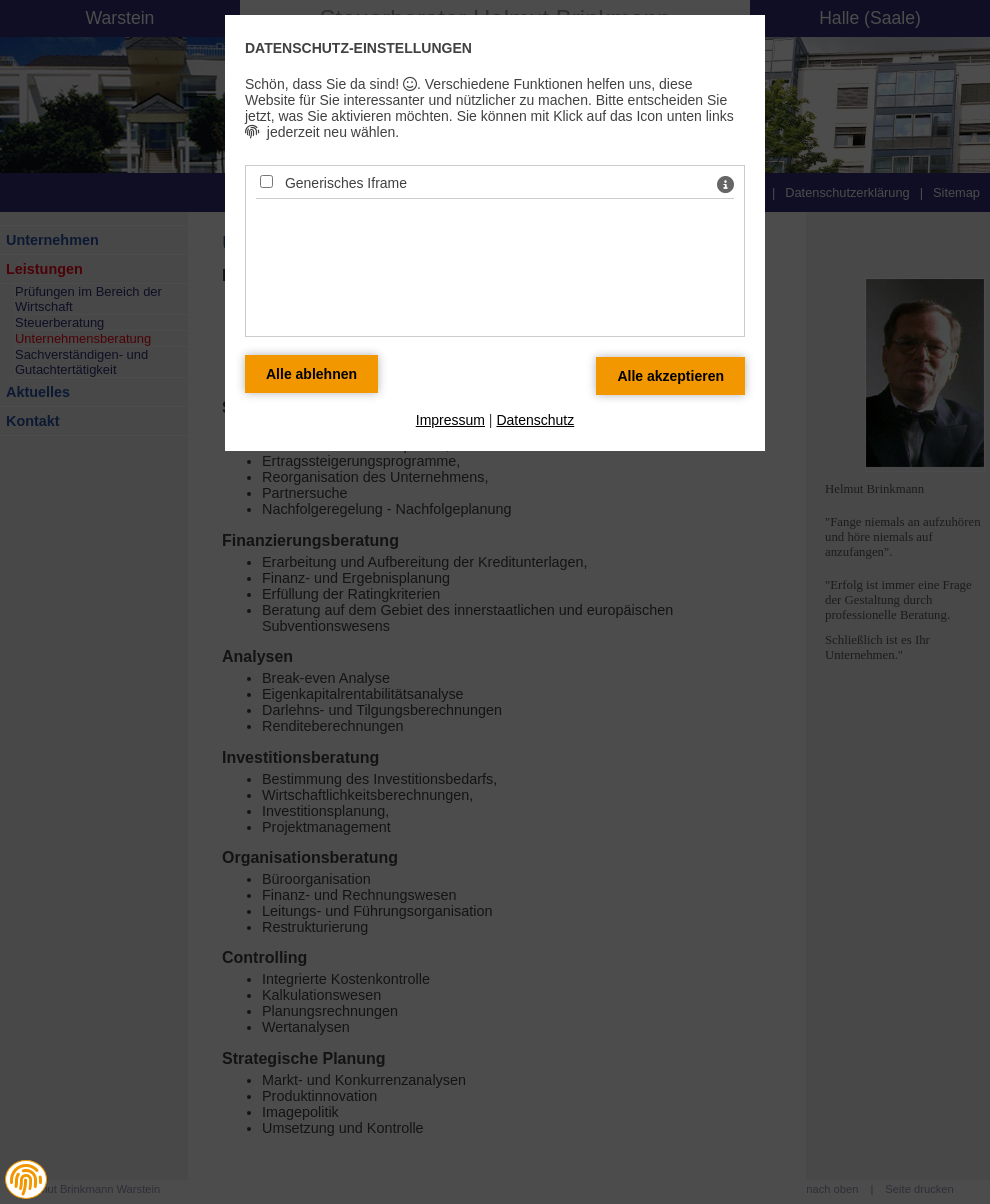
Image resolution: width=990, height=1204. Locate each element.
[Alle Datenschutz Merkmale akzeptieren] (670, 376)
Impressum (450, 420)
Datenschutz (535, 420)
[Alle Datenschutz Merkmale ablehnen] (311, 374)
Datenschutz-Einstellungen (358, 48)
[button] (26, 1180)
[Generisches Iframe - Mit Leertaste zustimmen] (266, 181)
